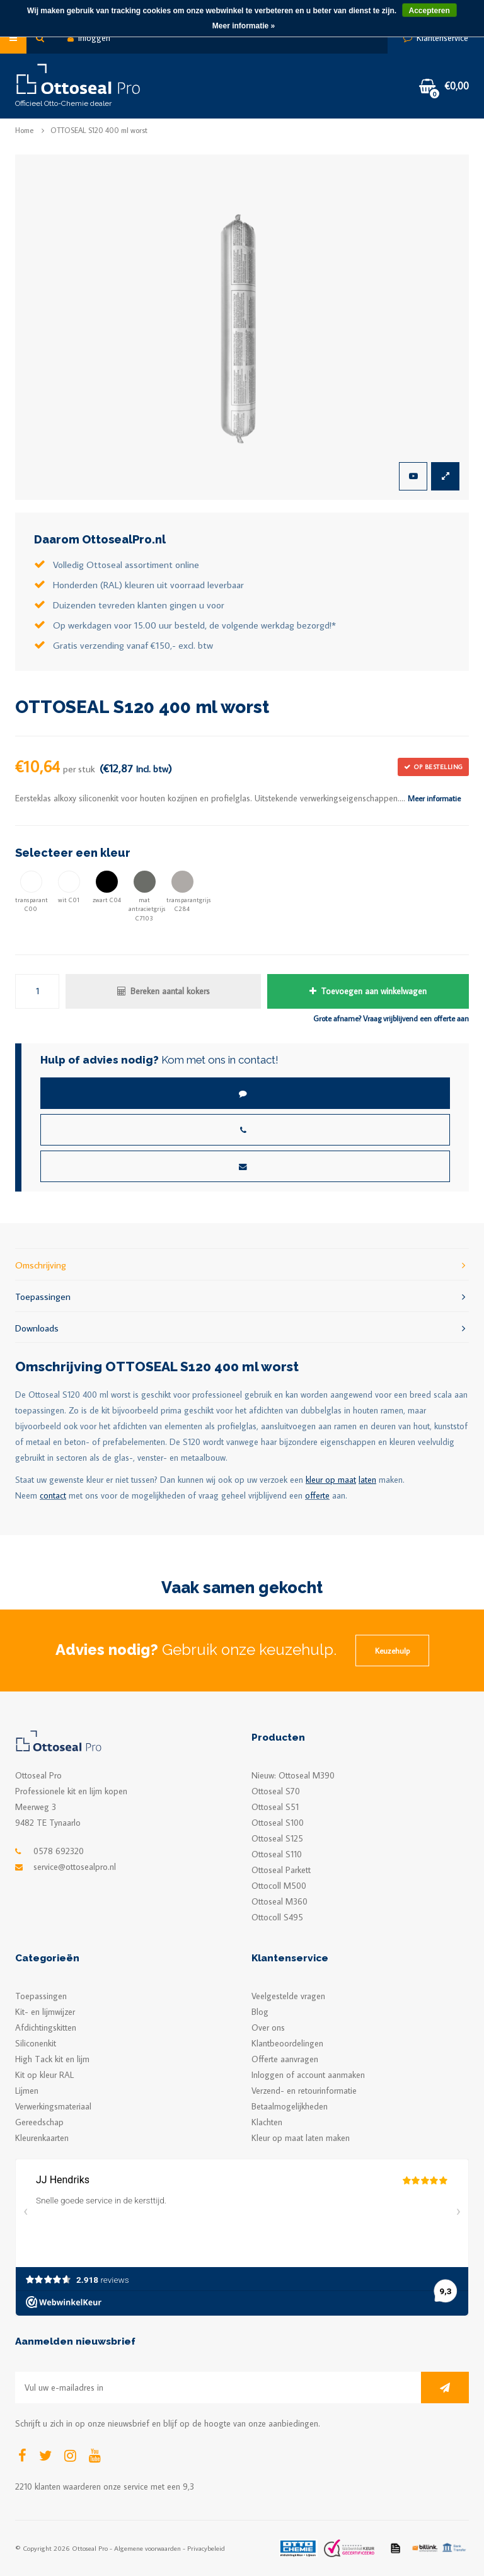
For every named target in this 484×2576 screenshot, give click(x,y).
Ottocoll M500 (278, 1885)
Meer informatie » (243, 25)
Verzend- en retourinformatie (304, 2090)
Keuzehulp (392, 1650)
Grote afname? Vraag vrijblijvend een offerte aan (391, 1018)
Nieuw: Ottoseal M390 (293, 1775)
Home (24, 130)
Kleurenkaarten (42, 2138)
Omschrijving (242, 1264)
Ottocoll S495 (277, 1917)
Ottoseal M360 (279, 1901)
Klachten (266, 2122)
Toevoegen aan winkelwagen (368, 991)
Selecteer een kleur (72, 852)
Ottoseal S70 (275, 1791)
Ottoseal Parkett (281, 1870)
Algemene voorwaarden (147, 2548)
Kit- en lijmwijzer (45, 2011)
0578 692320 (58, 1851)
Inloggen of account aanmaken (308, 2074)
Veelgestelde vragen (288, 1996)
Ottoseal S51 (275, 1807)
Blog (259, 2011)
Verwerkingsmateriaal (53, 2106)
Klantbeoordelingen (287, 2043)
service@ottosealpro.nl (74, 1866)
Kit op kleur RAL (44, 2074)
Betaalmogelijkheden (289, 2106)
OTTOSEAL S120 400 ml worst (98, 130)
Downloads (242, 1327)
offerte (317, 1495)
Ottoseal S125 (277, 1838)
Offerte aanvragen (284, 2059)
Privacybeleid (206, 2548)
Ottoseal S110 (276, 1854)
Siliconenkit (35, 2043)
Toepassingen (242, 1295)
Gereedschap (39, 2122)
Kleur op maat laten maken (300, 2138)
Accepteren (429, 10)
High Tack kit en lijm (52, 2059)
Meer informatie (434, 798)
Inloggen (88, 38)
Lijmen (26, 2090)
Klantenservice (435, 38)
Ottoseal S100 (277, 1822)
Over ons (268, 2027)
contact (53, 1495)
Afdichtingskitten (45, 2027)
